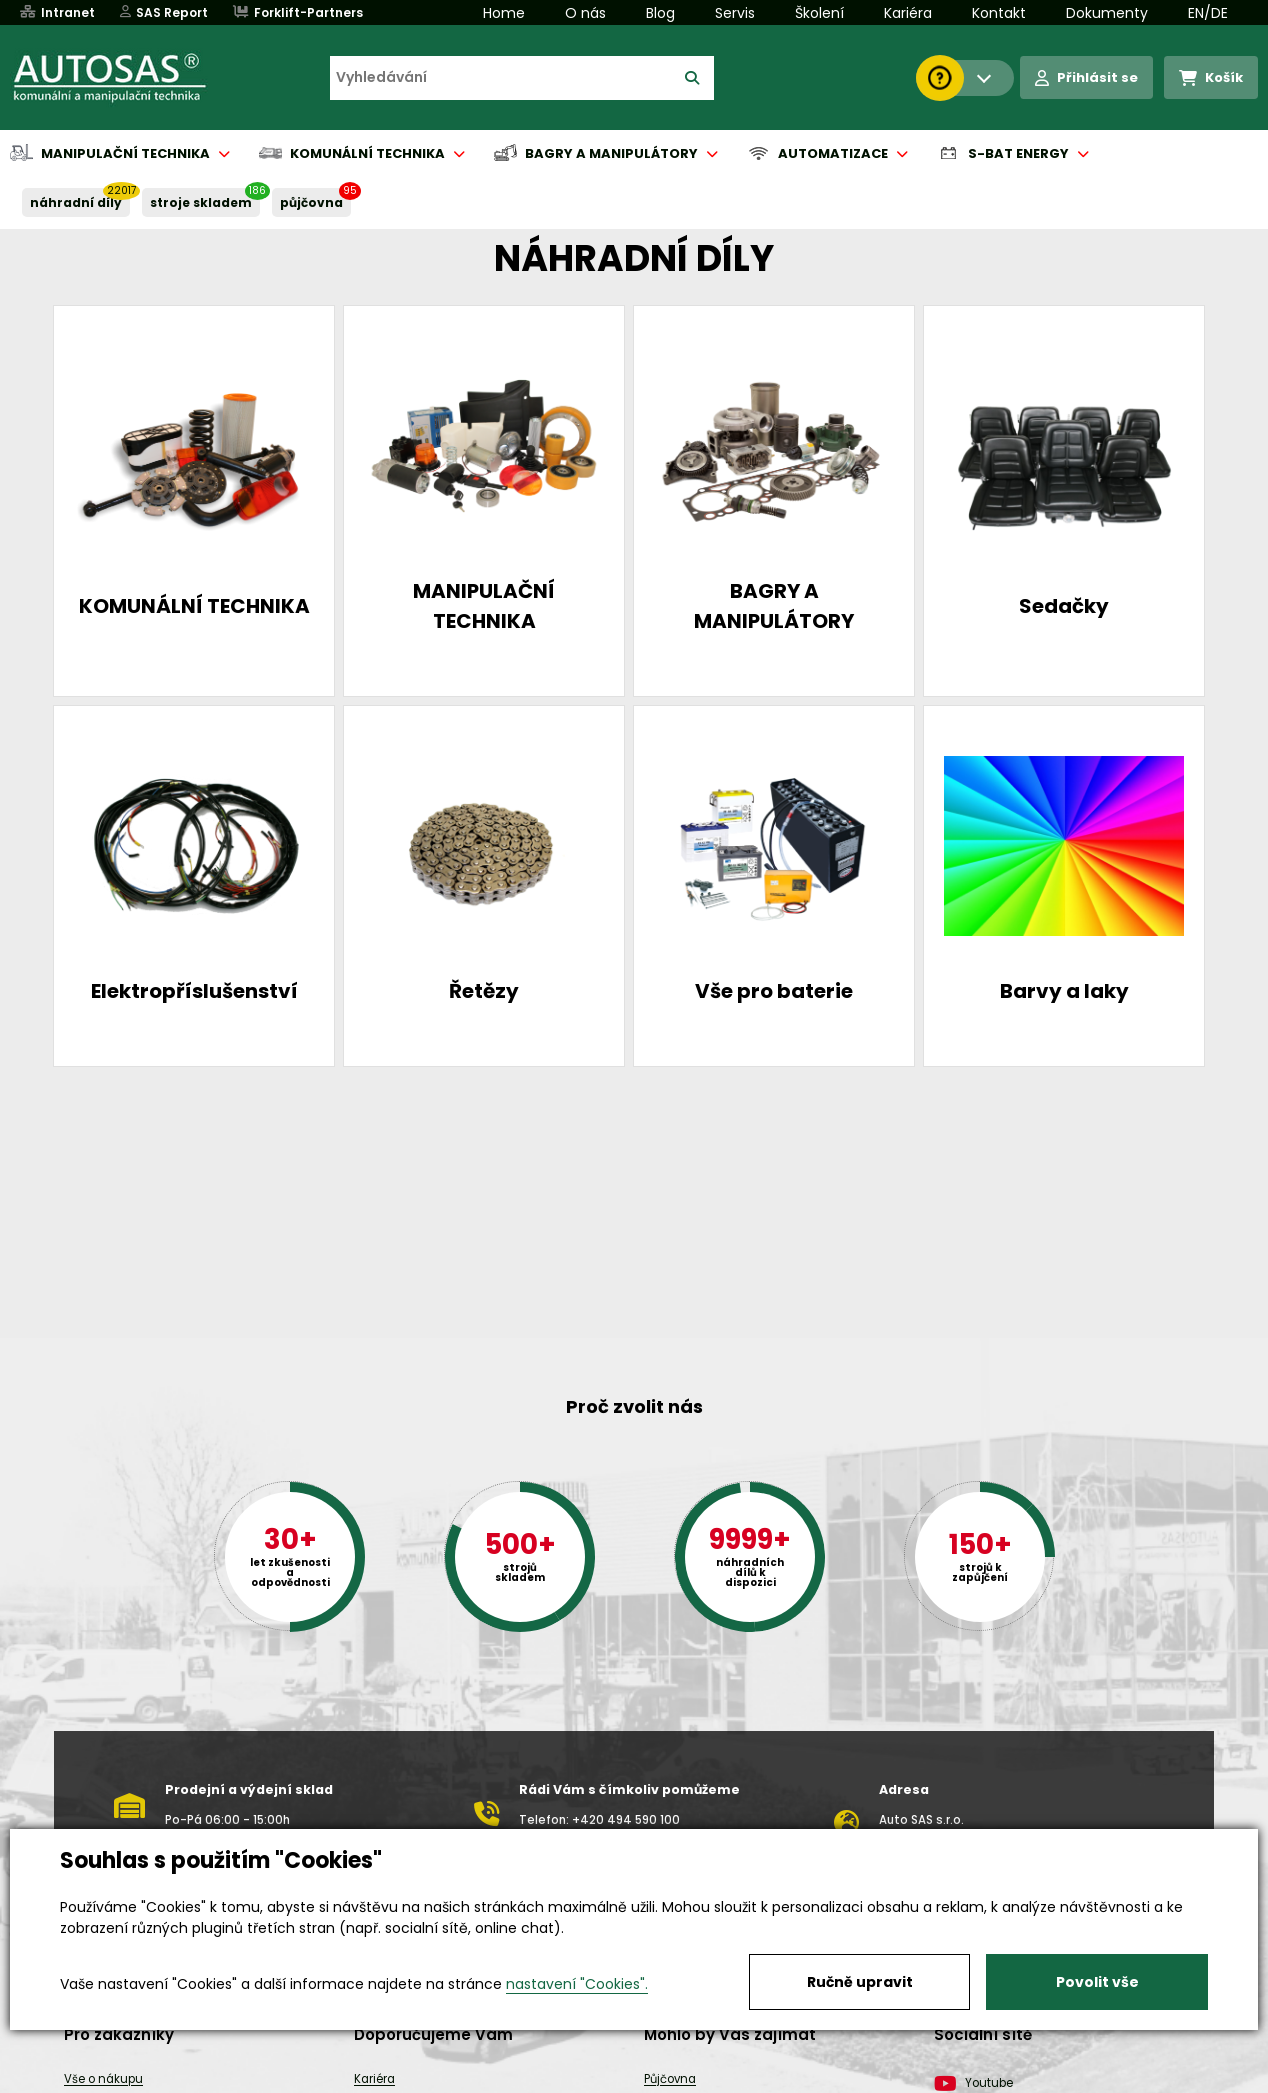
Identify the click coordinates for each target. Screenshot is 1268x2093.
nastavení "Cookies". (577, 1984)
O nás (585, 13)
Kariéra (908, 13)
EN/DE (1208, 13)
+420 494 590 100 (626, 1820)
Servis (735, 13)
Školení (819, 13)
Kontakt (999, 13)
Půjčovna (670, 2079)
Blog (660, 13)
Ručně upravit (860, 1982)
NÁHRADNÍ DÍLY (76, 202)
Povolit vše (1097, 1982)
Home (504, 13)
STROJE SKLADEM (201, 202)
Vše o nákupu (103, 2079)
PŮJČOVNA (311, 202)
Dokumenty (1107, 13)
